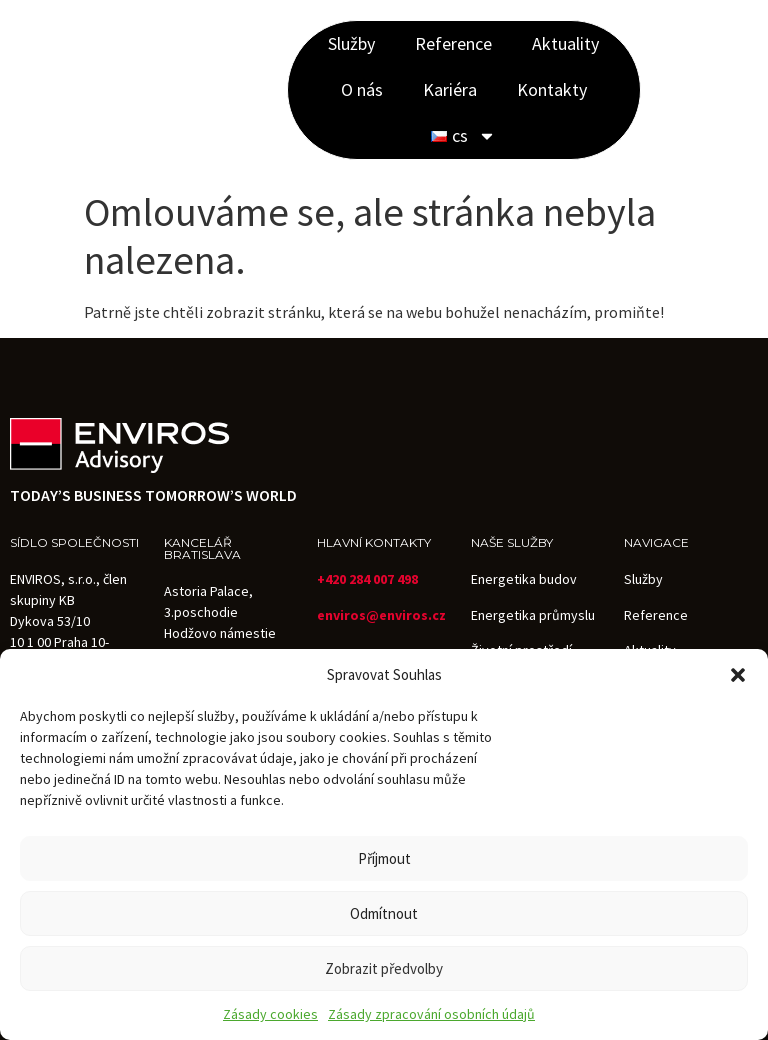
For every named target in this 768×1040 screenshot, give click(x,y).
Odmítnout (384, 913)
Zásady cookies (270, 1014)
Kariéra (450, 89)
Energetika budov (524, 579)
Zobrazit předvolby (384, 968)
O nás (362, 89)
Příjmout (384, 858)
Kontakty (552, 89)
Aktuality (565, 43)
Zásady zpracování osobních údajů (431, 1014)
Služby (351, 43)
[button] (738, 675)
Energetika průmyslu (533, 615)
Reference (453, 43)
